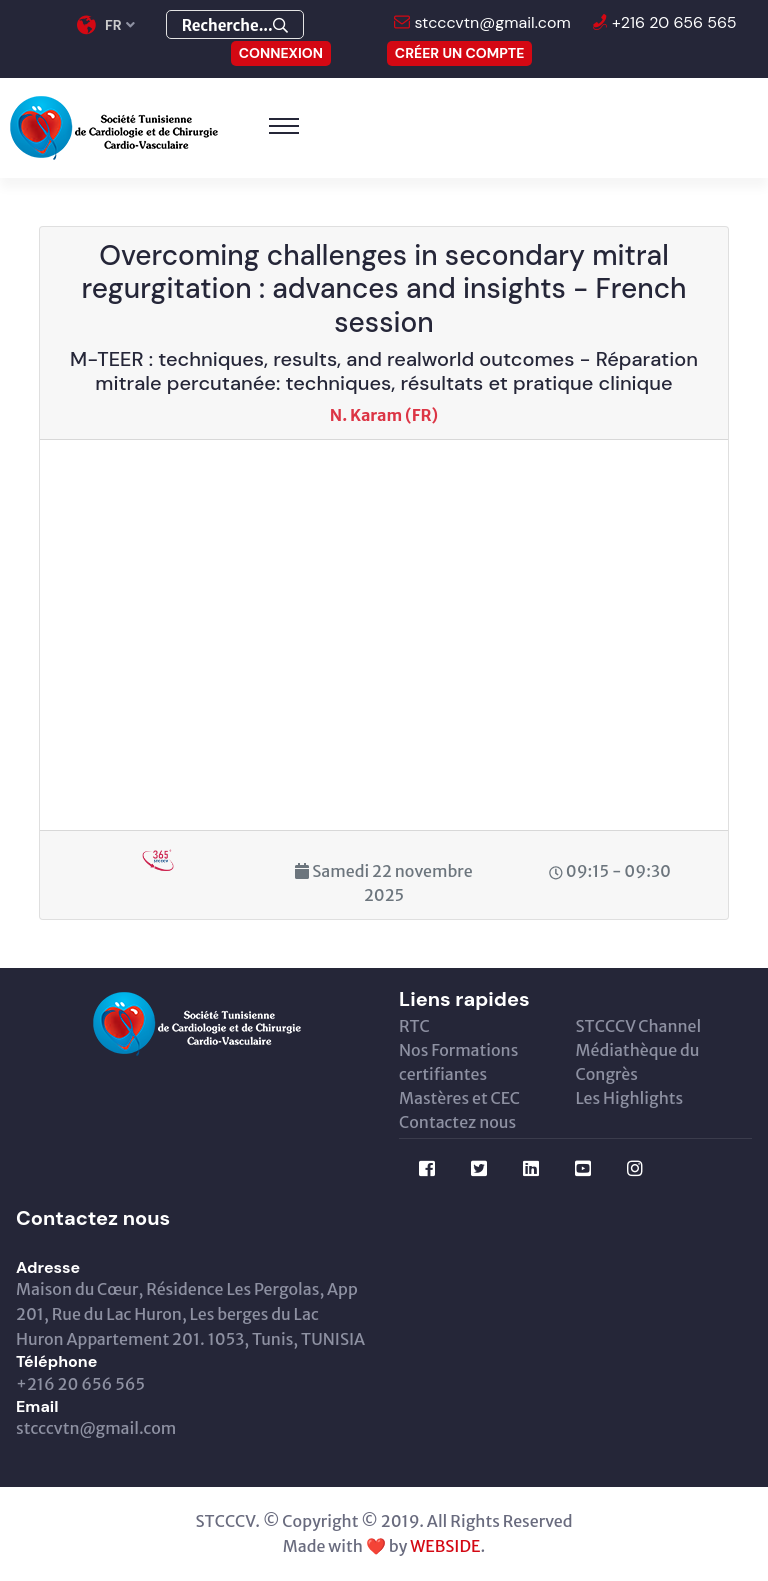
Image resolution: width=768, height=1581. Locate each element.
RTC (414, 1026)
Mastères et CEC (459, 1098)
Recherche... (235, 25)
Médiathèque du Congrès (638, 1062)
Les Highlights (630, 1098)
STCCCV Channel (639, 1026)
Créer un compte (460, 53)
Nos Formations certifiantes (458, 1062)
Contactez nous (457, 1122)
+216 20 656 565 (672, 22)
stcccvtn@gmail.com (490, 22)
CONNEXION (281, 53)
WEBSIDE (445, 1546)
